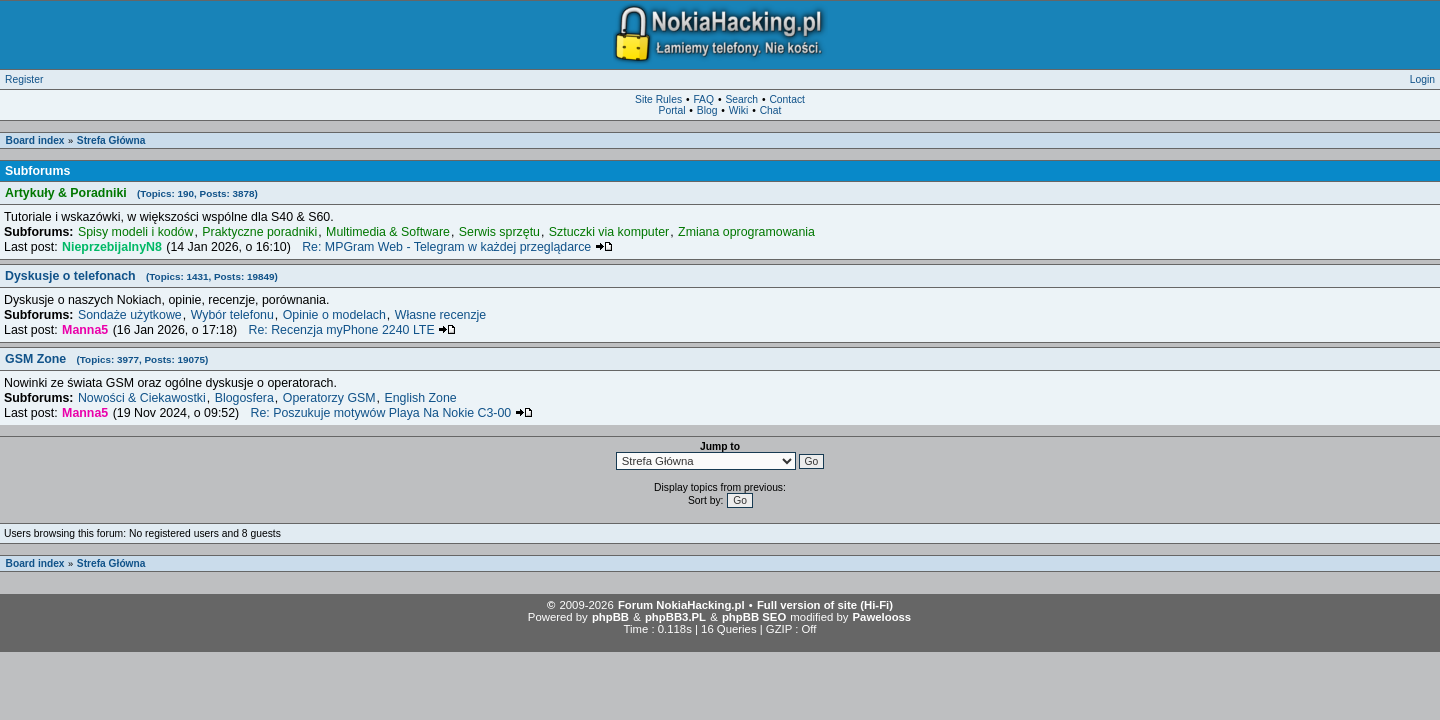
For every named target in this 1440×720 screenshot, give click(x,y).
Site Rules (658, 99)
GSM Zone (106, 359)
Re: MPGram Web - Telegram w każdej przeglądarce (457, 247)
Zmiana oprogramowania (746, 232)
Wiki (738, 110)
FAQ (703, 99)
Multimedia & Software (388, 232)
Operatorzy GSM (329, 398)
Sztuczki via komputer (609, 232)
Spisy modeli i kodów (136, 232)
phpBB (610, 617)
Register (24, 79)
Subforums (37, 171)
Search (741, 99)
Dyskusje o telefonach (141, 276)
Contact (787, 99)
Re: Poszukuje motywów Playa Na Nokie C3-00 (392, 413)
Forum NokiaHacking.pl (681, 605)
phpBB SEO (754, 617)
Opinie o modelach (334, 315)
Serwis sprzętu (499, 232)
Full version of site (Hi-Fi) (825, 605)
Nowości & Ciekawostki (142, 398)
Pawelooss (882, 617)
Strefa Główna (111, 140)
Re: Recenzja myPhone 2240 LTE (352, 330)
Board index (35, 140)
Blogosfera (244, 398)
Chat (771, 110)
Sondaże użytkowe (130, 315)
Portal (672, 110)
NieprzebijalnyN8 (112, 247)
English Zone (420, 398)
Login (1422, 79)
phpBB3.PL (675, 617)
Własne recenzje (440, 315)
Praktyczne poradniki (259, 232)
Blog (707, 110)
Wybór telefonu (232, 315)
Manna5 (85, 330)
